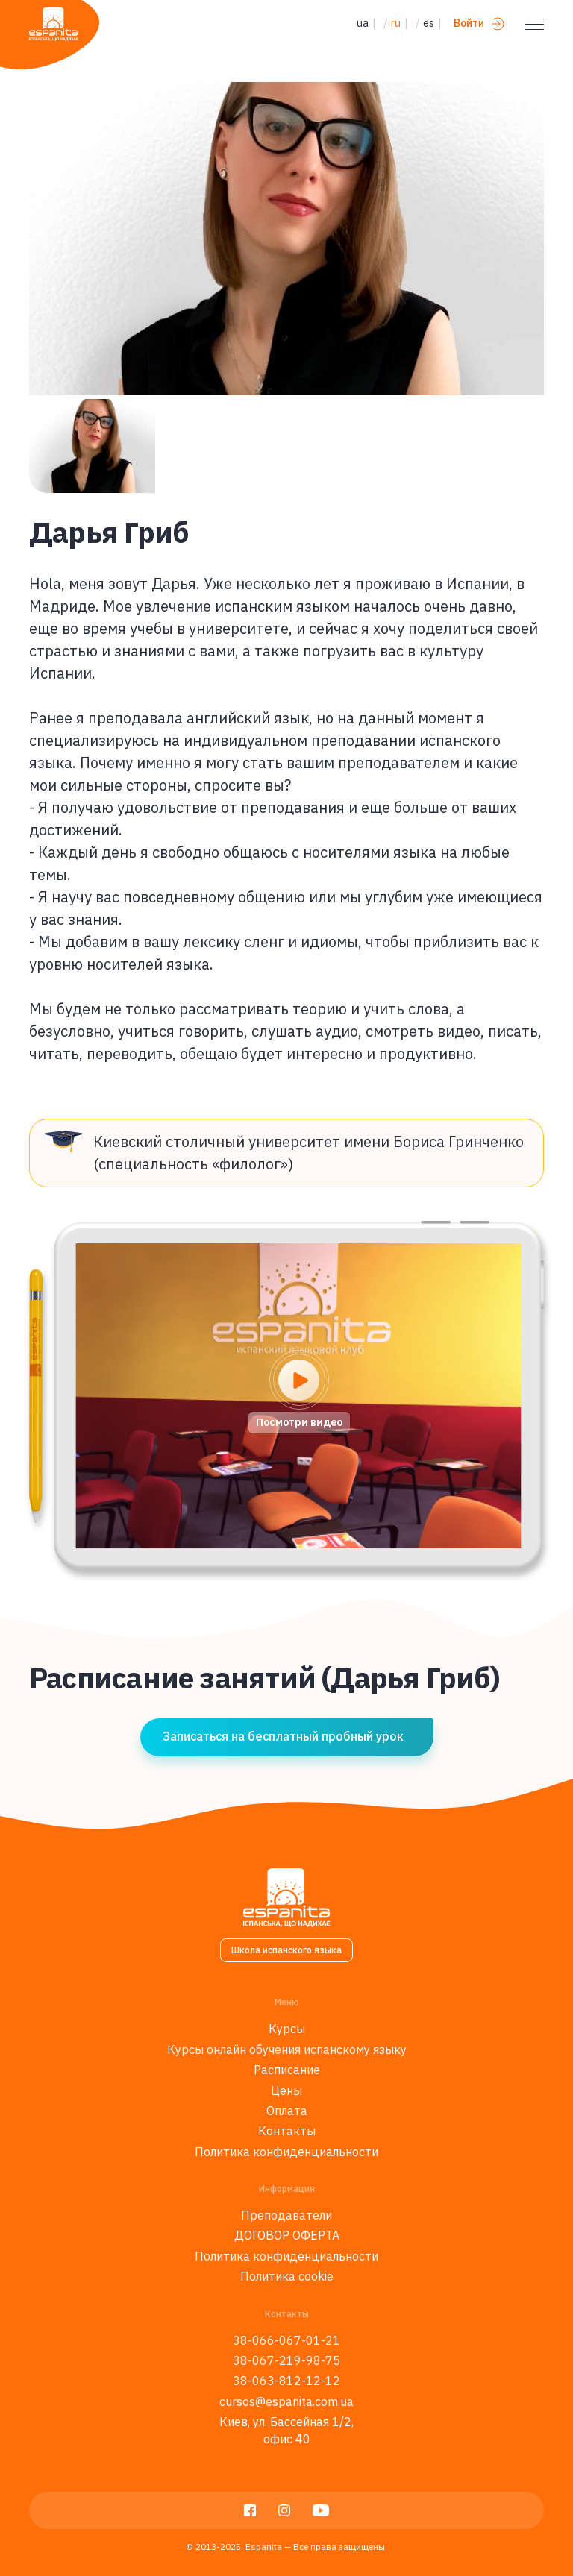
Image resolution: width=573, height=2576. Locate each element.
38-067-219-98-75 (286, 2360)
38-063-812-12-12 (286, 2380)
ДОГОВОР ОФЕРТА (286, 2235)
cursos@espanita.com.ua (286, 2401)
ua (363, 23)
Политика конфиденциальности (286, 2151)
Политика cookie (287, 2276)
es (428, 23)
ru (396, 23)
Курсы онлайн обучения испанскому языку (287, 2049)
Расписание (287, 2069)
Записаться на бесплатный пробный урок (283, 1736)
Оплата (286, 2110)
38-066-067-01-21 (286, 2340)
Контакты (287, 2130)
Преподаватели (286, 2215)
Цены (286, 2090)
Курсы (287, 2028)
